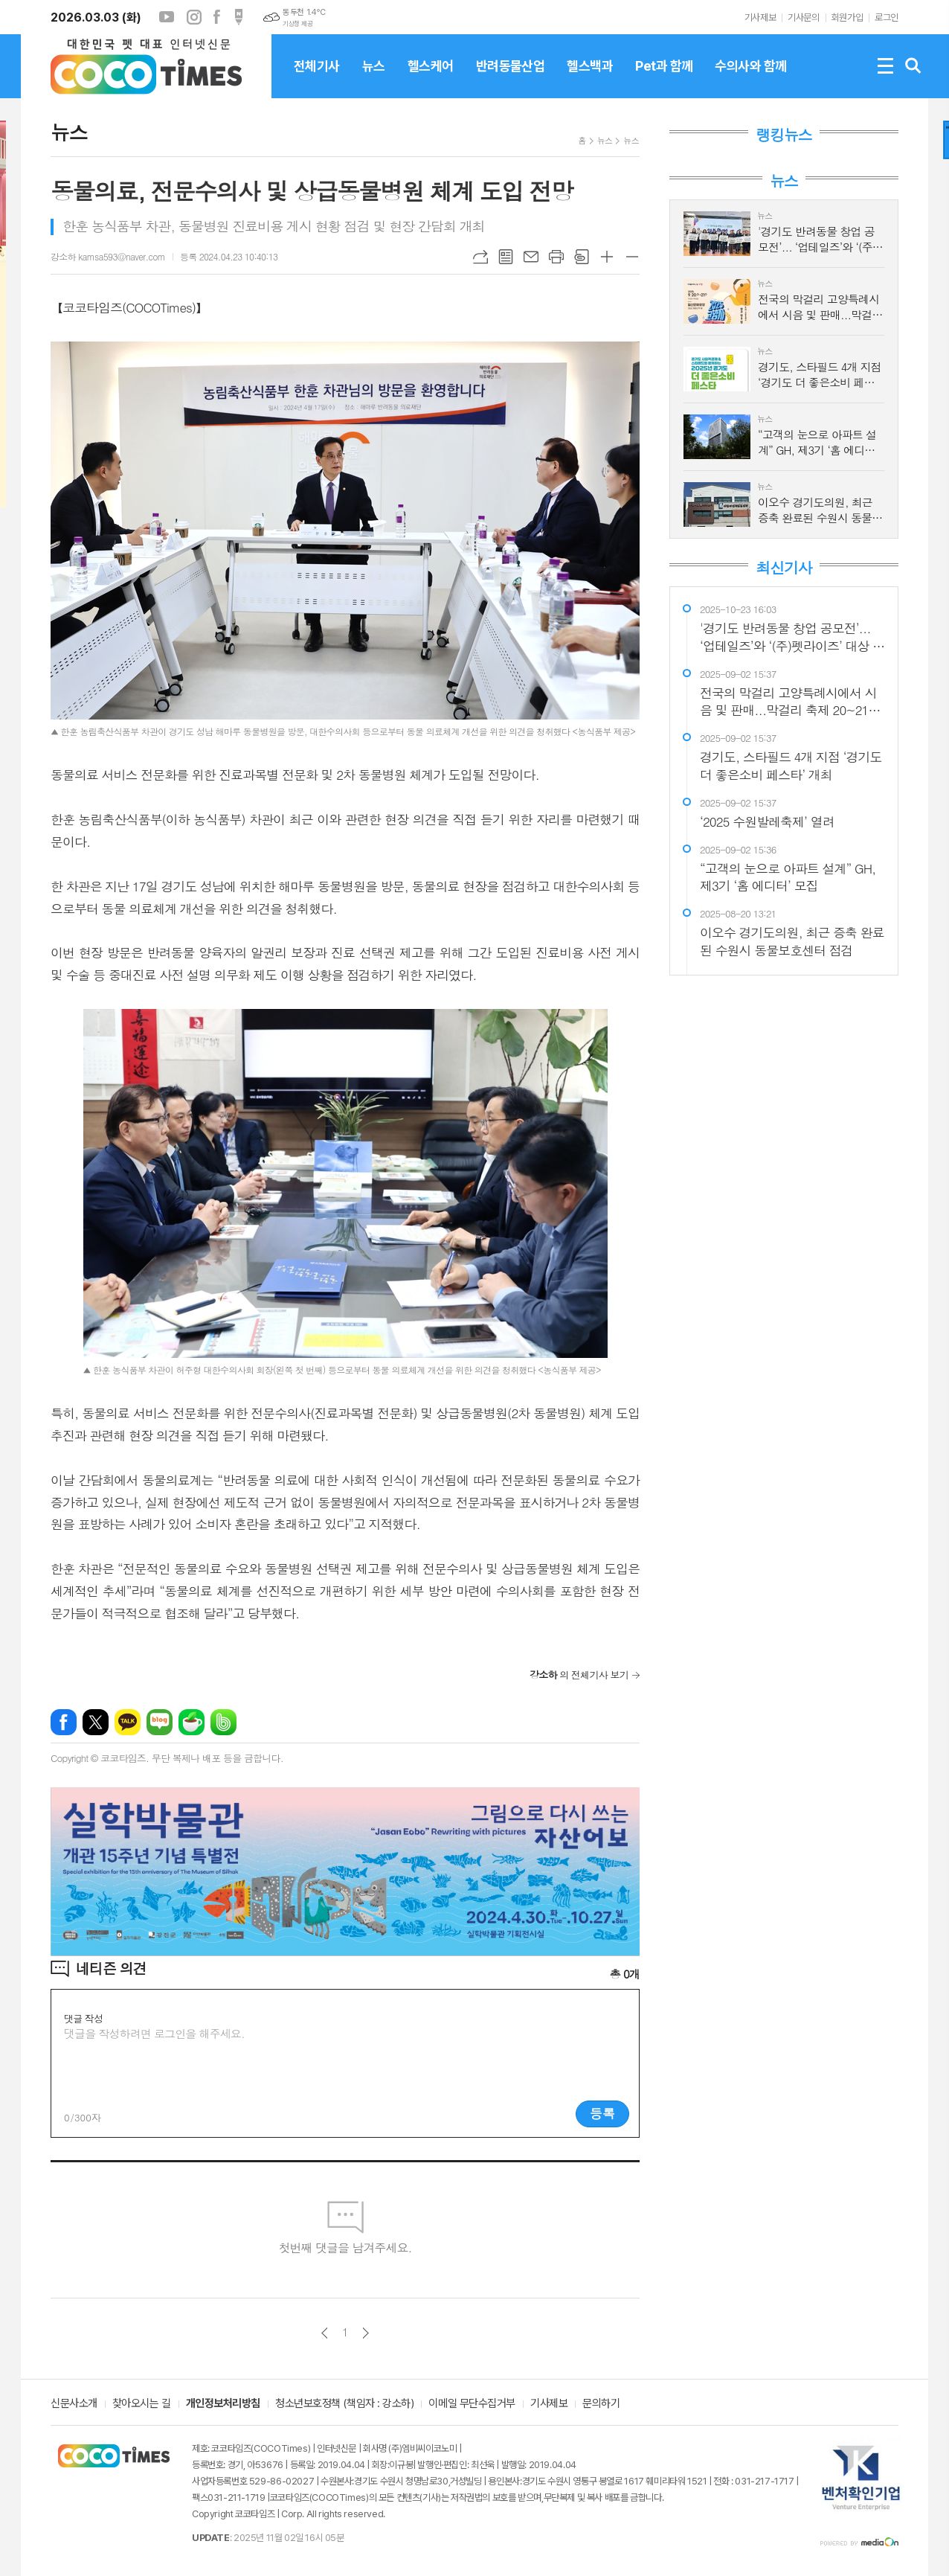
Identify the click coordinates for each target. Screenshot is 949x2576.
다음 (365, 2333)
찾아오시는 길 (141, 2404)
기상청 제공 (297, 24)
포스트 (239, 17)
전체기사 (317, 78)
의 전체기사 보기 (579, 1674)
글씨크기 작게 (632, 256)
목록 (505, 256)
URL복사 (480, 256)
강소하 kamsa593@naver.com (108, 256)
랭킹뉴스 (783, 134)
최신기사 (783, 568)
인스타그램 (194, 17)
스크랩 (581, 256)
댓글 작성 (83, 2018)
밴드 (223, 1722)
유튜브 (166, 17)
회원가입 (847, 17)
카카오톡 (128, 1722)
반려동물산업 (510, 78)
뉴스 (373, 78)
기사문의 (803, 17)
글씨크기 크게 (606, 256)
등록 (602, 2113)
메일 (531, 256)
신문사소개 (74, 2404)
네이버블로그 (160, 1722)
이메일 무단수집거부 (471, 2404)
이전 (324, 2333)
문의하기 (601, 2404)
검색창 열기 (913, 66)
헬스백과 (590, 78)
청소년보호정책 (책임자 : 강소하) (344, 2404)
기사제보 (760, 17)
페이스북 (216, 17)
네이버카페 (191, 1722)
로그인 (886, 17)
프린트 (556, 256)
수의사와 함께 (750, 78)
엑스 (96, 1722)
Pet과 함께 (663, 78)
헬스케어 (431, 78)
